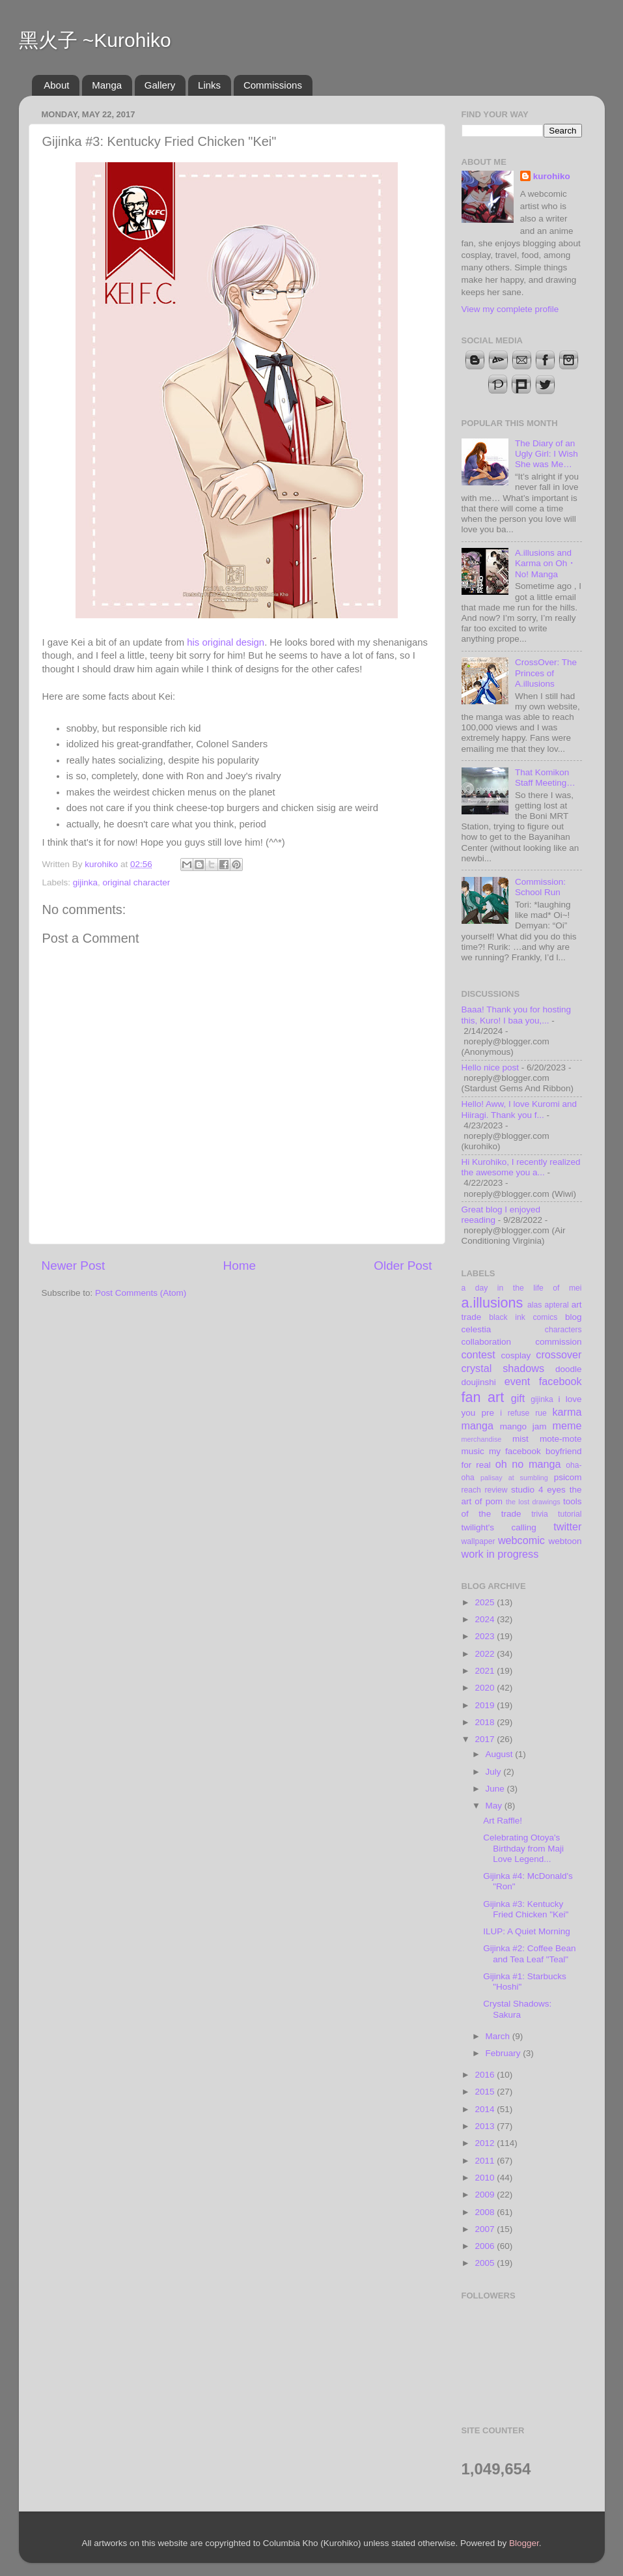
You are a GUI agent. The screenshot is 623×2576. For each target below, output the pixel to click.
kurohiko (551, 176)
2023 (486, 1636)
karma (567, 1412)
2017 (486, 1739)
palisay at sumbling (514, 1477)
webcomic (521, 1540)
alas (534, 1304)
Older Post (403, 1265)
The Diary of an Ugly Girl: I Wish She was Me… (546, 453)
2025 (486, 1602)
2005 (486, 2263)
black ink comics (523, 1317)
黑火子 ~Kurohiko (95, 40)
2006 (486, 2246)
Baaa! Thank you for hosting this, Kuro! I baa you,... (517, 1015)
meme (567, 1425)
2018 (486, 1722)
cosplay (516, 1355)
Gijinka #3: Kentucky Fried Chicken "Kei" (525, 1909)
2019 (486, 1705)
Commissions (272, 85)
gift (518, 1398)
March (499, 2036)
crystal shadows (503, 1368)
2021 (486, 1671)
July (495, 1772)
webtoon (564, 1541)
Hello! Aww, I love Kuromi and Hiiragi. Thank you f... (519, 1109)
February (504, 2053)
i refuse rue (523, 1413)
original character (137, 882)
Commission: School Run (540, 887)
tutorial (569, 1514)
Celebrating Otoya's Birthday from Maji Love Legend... (523, 1848)
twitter (567, 1526)
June (496, 1789)
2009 (486, 2194)
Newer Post (73, 1265)
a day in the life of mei (522, 1288)
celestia (476, 1329)
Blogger (524, 2543)
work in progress (500, 1554)
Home (239, 1265)
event (518, 1381)
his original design (225, 642)
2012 (486, 2143)
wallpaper (478, 1541)
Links (209, 85)
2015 (486, 2092)
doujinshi (479, 1382)
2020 (486, 1688)
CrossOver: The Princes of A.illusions (546, 672)
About (56, 85)
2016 (486, 2075)
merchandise (482, 1439)
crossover (558, 1354)
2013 (486, 2126)
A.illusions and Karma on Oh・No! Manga (545, 563)
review (495, 1490)
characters (563, 1329)
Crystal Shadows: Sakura (517, 2009)
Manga (107, 85)
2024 (486, 1619)
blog (573, 1317)
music (473, 1451)
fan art (483, 1397)
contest (478, 1354)
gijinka (85, 882)
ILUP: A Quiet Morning (526, 1931)
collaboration (487, 1342)
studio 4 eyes (538, 1490)
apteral (556, 1304)
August (501, 1754)
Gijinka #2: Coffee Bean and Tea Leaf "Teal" (529, 1953)
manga (478, 1425)
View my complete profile (510, 309)
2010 (486, 2177)
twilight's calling (499, 1527)
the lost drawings (533, 1502)
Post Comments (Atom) (140, 1293)
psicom (568, 1477)
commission (558, 1342)
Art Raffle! (502, 1820)
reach (471, 1490)
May (495, 1805)
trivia (539, 1514)
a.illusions (492, 1303)
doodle (568, 1369)
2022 (486, 1654)
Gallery (160, 85)
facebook (560, 1381)
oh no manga (528, 1464)
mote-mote (561, 1439)
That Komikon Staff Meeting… (545, 777)
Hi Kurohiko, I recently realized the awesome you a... (521, 1167)
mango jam (523, 1426)
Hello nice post (490, 1067)
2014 (486, 2109)
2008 (486, 2212)
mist (520, 1439)
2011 (486, 2161)
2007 (486, 2229)
